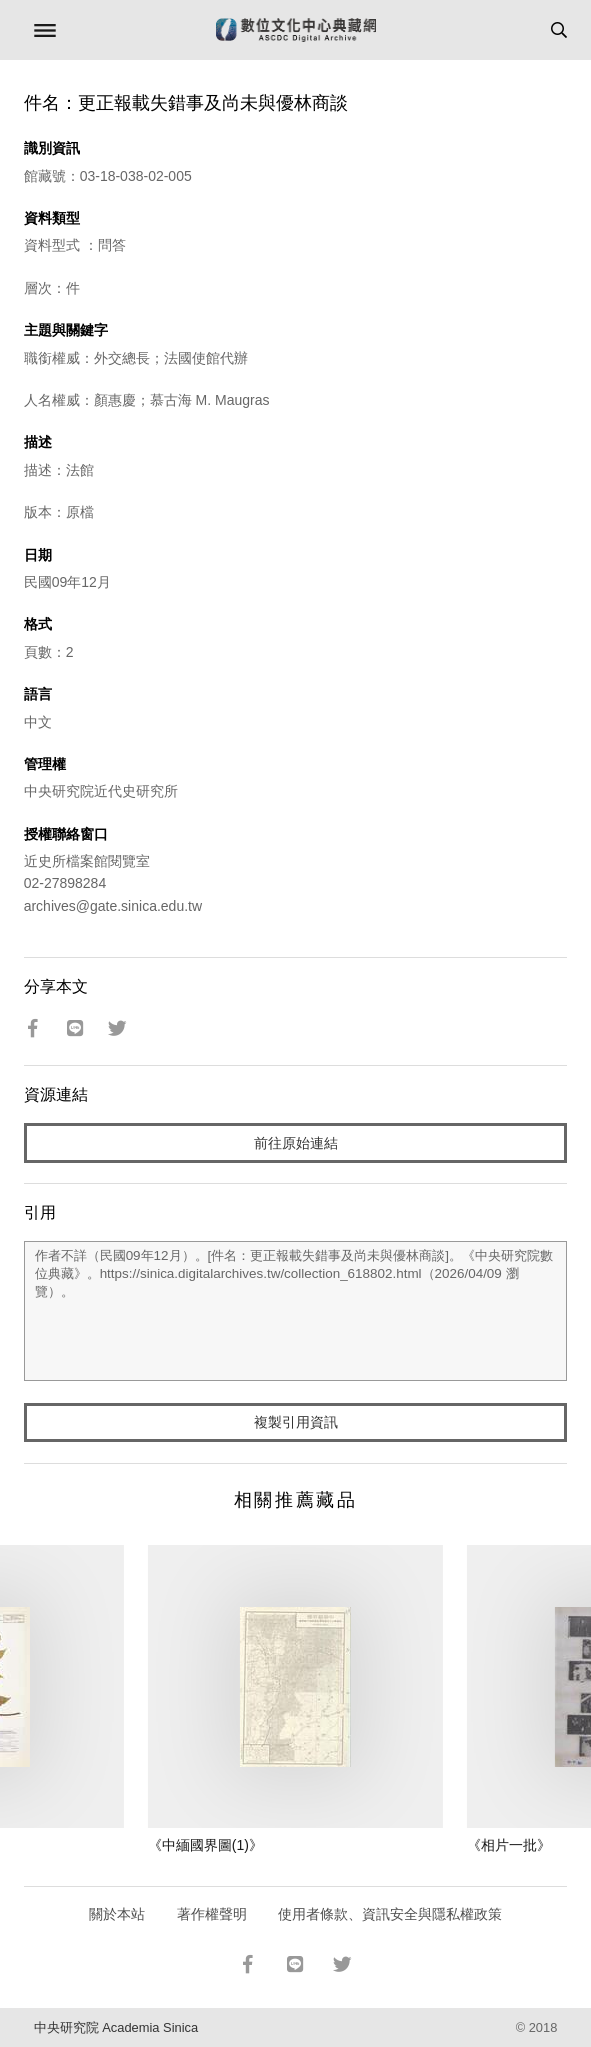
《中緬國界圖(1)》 (205, 1845)
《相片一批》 (509, 1845)
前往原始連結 (296, 1143)
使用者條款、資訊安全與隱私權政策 (390, 1914)
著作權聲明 (212, 1914)
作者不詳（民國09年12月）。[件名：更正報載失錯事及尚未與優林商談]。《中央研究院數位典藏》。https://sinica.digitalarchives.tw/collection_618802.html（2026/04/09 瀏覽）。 (296, 1311)
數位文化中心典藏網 (296, 30)
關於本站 (117, 1914)
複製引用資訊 (296, 1422)
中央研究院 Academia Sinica (116, 2027)
